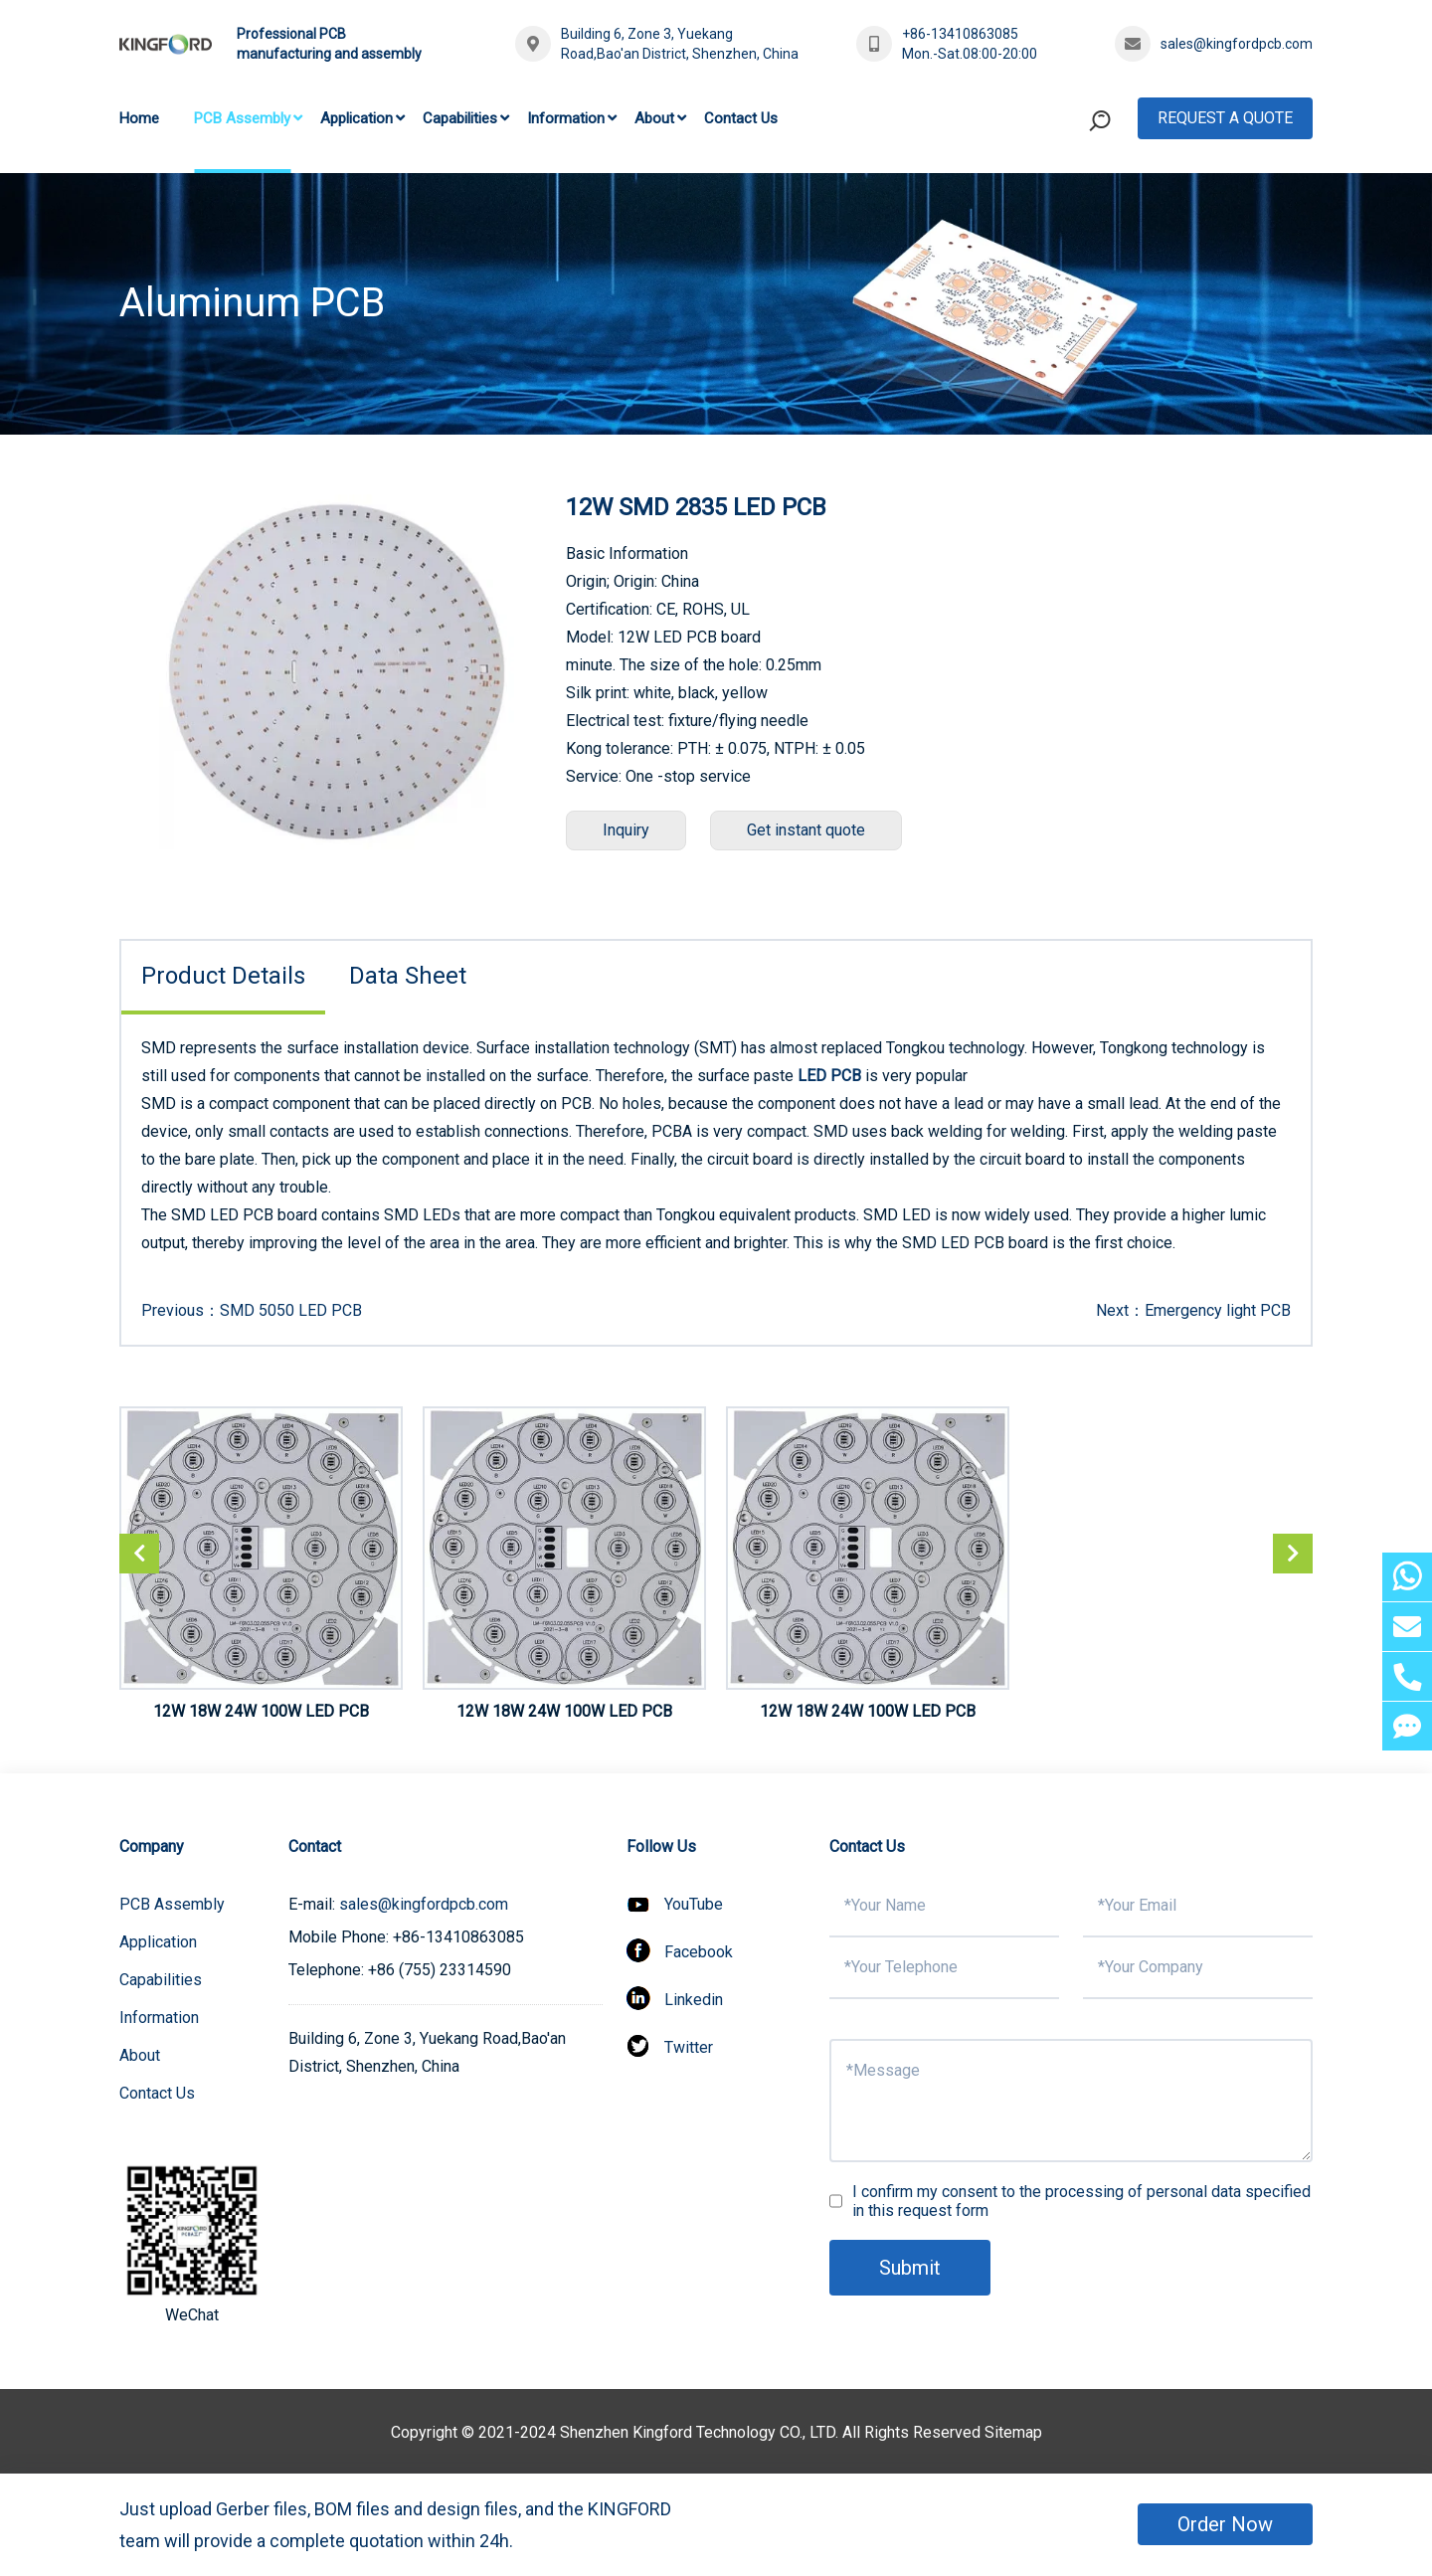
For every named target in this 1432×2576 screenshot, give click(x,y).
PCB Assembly (242, 118)
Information (566, 118)
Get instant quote (806, 830)
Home (139, 118)
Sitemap (1013, 2432)
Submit (910, 2268)
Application (356, 118)
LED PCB (829, 1075)
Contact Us (741, 118)
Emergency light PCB (1218, 1310)
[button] (1293, 1553)
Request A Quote (1225, 117)
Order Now (1225, 2524)
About (654, 118)
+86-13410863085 (960, 34)
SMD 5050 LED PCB (291, 1310)
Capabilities (460, 118)
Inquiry (626, 830)
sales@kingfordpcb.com (1237, 44)
